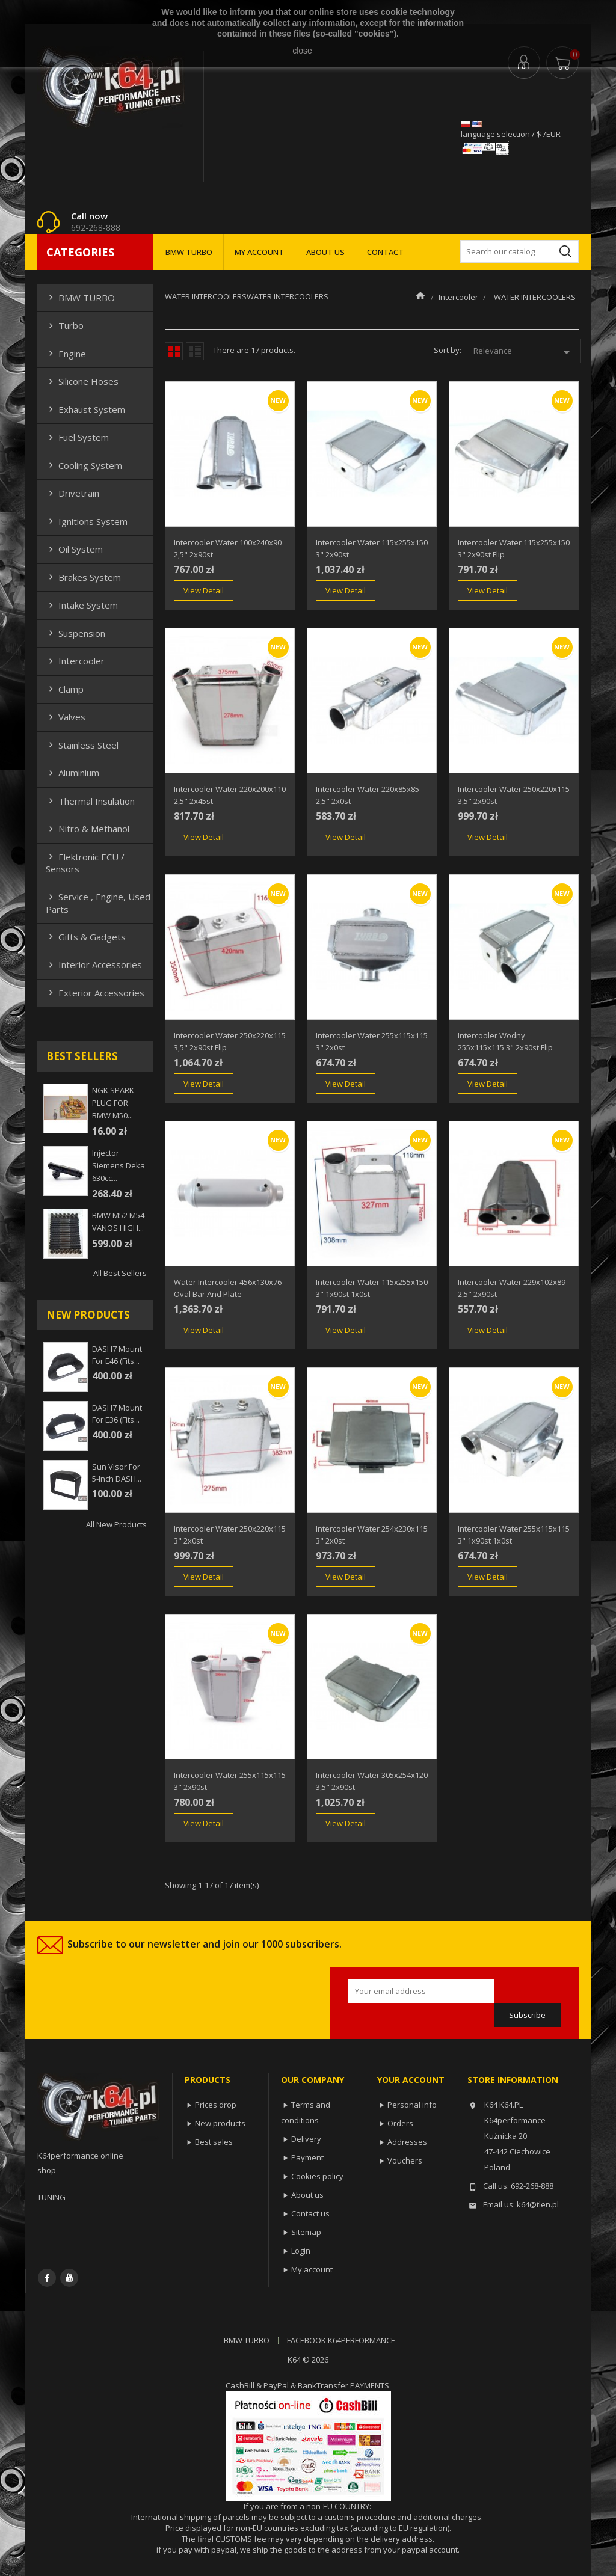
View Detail (203, 590)
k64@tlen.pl (538, 2204)
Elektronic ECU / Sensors (85, 863)
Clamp (65, 689)
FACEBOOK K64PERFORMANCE (341, 2340)
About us (307, 2194)
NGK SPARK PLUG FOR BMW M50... (113, 1103)
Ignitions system (87, 521)
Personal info (412, 2104)
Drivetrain (72, 493)
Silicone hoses (82, 381)
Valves (65, 717)
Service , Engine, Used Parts (98, 903)
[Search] (519, 251)
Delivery (306, 2138)
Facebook (47, 2278)
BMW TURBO (188, 252)
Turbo (65, 325)
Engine (66, 354)
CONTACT (385, 252)
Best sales (214, 2141)
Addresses (407, 2141)
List (195, 351)
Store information (512, 2079)
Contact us (310, 2213)
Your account (411, 2079)
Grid (174, 351)
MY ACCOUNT (259, 252)
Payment (307, 2157)
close (302, 50)
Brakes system (83, 577)
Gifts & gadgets (86, 937)
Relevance (523, 352)
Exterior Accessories (95, 993)
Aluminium (72, 773)
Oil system (74, 549)
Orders (400, 2123)
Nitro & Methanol (87, 829)
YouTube (69, 2278)
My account (312, 2269)
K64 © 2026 (308, 2359)
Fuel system (77, 437)
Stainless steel (82, 745)
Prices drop (215, 2104)
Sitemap (306, 2232)
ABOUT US (325, 252)
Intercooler (75, 661)
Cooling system (84, 465)
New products (220, 2123)
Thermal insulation (90, 801)
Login (300, 2250)
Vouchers (404, 2160)
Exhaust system (85, 409)
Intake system (82, 605)
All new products (116, 1524)
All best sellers (120, 1273)
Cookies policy (317, 2176)
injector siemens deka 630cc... (118, 1165)
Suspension (75, 633)
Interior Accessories (94, 964)
